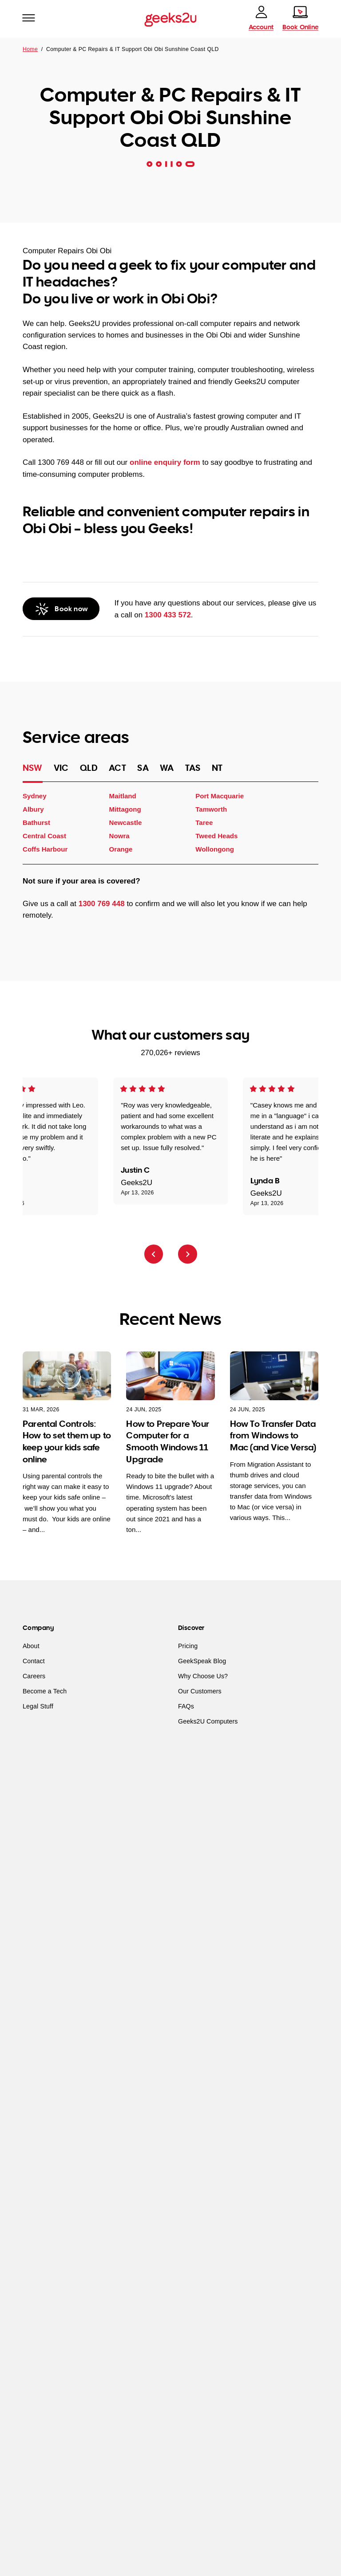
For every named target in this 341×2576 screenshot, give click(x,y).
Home (30, 49)
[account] (261, 17)
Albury (33, 809)
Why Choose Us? (203, 1676)
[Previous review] (153, 1254)
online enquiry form (165, 462)
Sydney (35, 796)
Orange (121, 849)
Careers (34, 1676)
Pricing (188, 1646)
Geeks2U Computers (208, 1721)
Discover (191, 1627)
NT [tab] (217, 768)
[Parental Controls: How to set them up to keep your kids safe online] (67, 1375)
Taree (204, 822)
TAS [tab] (193, 768)
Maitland (122, 796)
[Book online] (300, 17)
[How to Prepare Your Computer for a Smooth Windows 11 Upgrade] (170, 1375)
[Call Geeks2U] (61, 608)
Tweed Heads (216, 836)
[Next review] (187, 1254)
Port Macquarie (219, 796)
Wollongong (214, 849)
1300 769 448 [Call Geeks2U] (102, 903)
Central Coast (44, 836)
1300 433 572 (168, 615)
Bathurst (36, 822)
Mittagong (125, 809)
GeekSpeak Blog (202, 1661)
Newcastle (125, 822)
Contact (34, 1661)
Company (38, 1627)
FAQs (186, 1706)
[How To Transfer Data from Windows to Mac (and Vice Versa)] (274, 1375)
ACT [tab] (117, 768)
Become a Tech (45, 1691)
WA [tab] (167, 768)
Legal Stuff (38, 1706)
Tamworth (211, 809)
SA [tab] (142, 768)
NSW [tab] (33, 768)
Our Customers (200, 1691)
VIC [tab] (61, 768)
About (31, 1646)
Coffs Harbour (45, 849)
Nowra (119, 836)
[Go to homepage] (170, 19)
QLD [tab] (89, 768)
